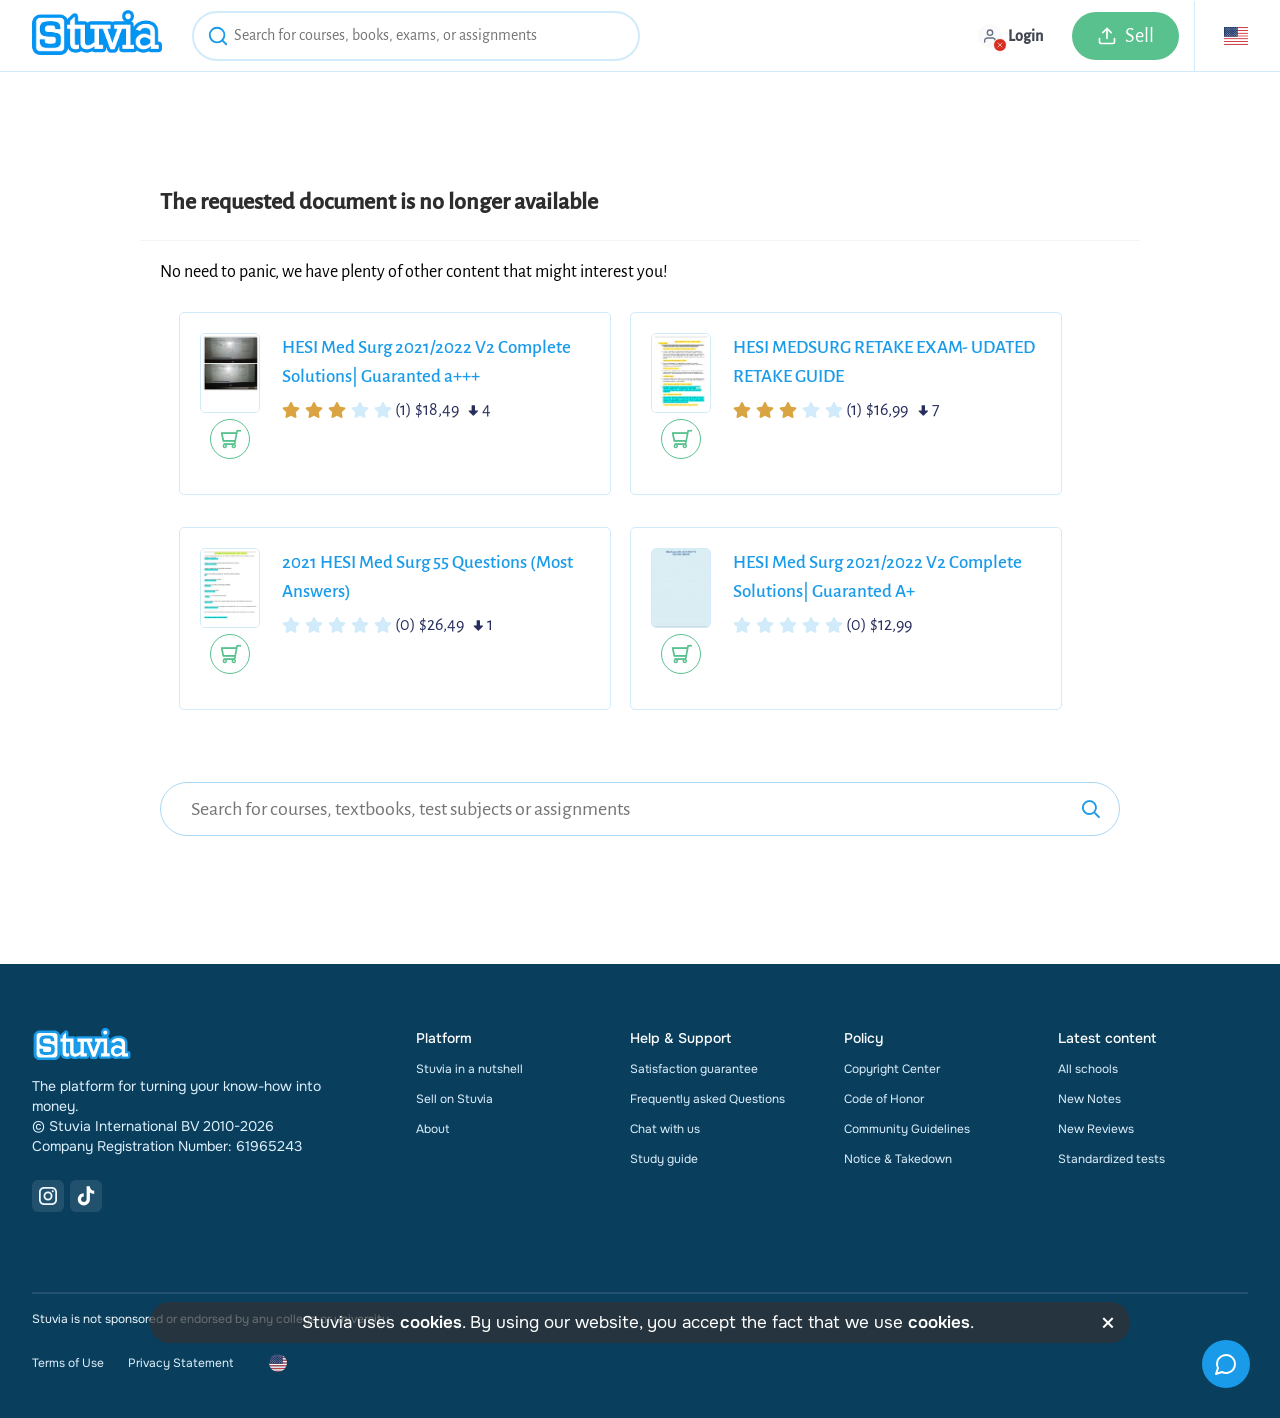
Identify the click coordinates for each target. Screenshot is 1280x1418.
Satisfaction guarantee (694, 1069)
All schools (1088, 1069)
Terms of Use (68, 1363)
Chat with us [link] (665, 1129)
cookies (431, 1322)
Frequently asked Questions (707, 1099)
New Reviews (1096, 1129)
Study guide (664, 1159)
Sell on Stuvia (454, 1099)
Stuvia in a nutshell (469, 1069)
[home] (97, 35)
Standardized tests (1111, 1159)
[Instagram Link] (48, 1196)
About (432, 1129)
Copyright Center (892, 1069)
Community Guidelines (907, 1129)
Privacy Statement (180, 1363)
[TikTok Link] (86, 1196)
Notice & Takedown (898, 1159)
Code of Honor (884, 1099)
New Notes (1089, 1099)
